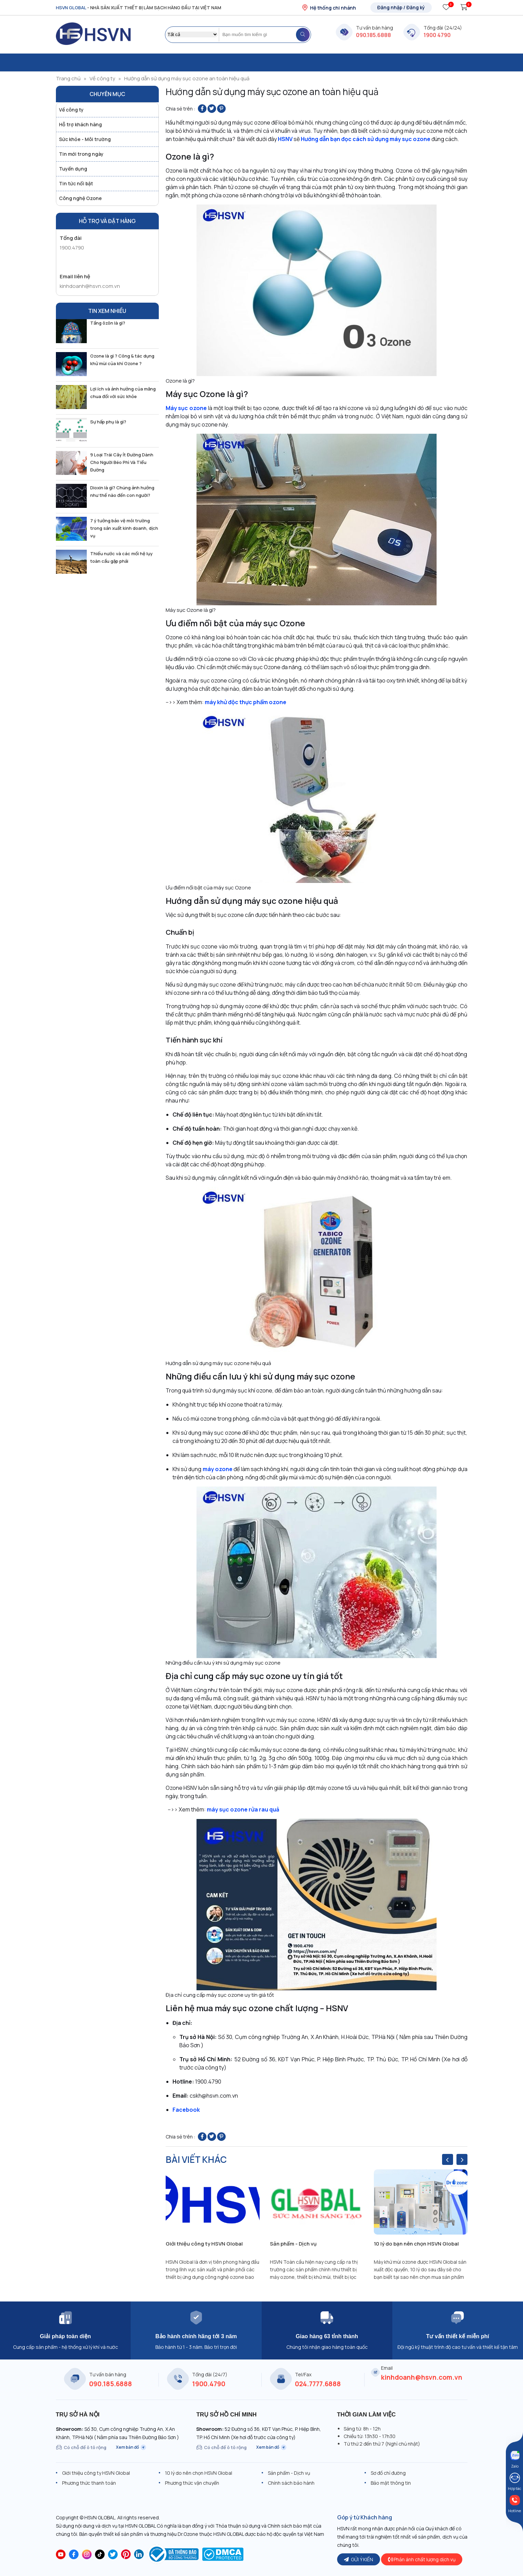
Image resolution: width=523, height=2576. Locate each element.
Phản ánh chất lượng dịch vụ (421, 2559)
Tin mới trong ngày (81, 154)
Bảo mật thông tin (391, 2483)
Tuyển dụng (73, 168)
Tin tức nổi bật (76, 183)
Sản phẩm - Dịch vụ (293, 2243)
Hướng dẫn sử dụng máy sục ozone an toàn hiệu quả (186, 78)
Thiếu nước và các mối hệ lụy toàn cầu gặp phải (121, 557)
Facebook (186, 2109)
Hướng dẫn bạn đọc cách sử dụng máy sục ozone (365, 139)
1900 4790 (437, 35)
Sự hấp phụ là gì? (108, 422)
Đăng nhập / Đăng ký (401, 7)
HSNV (285, 139)
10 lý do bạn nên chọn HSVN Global (416, 2243)
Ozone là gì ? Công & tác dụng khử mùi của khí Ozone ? (122, 359)
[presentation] (447, 2159)
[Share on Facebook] (202, 108)
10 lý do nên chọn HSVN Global (198, 2473)
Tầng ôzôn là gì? (107, 323)
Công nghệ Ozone (80, 198)
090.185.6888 (373, 35)
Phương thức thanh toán (89, 2483)
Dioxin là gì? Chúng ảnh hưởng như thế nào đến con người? (122, 491)
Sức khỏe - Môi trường (85, 139)
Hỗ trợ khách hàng (80, 124)
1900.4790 (72, 247)
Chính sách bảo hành (291, 2483)
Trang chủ (68, 78)
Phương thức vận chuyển (192, 2483)
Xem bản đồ (131, 2447)
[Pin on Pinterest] (221, 108)
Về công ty (102, 78)
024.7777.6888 (318, 2383)
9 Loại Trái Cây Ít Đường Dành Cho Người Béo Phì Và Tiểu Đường (121, 462)
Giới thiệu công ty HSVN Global (204, 2243)
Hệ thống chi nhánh (328, 7)
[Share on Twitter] (211, 108)
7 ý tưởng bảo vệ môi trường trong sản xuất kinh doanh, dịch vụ (124, 528)
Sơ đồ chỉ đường (388, 2473)
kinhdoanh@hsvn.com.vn (90, 286)
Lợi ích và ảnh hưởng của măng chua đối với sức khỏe (123, 392)
